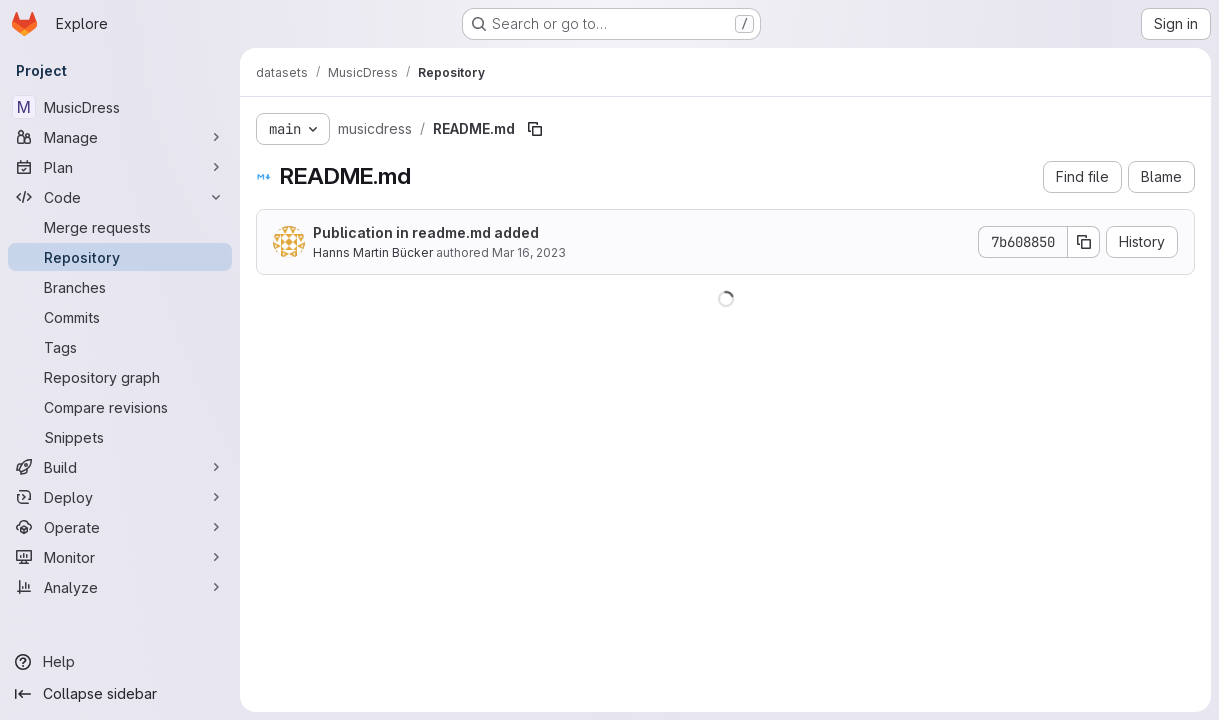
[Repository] (120, 257)
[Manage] (120, 137)
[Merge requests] (120, 227)
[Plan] (120, 167)
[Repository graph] (120, 377)
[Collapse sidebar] (120, 694)
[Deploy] (120, 497)
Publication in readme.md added (426, 232)
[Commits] (120, 317)
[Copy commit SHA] (1084, 242)
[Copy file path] (535, 129)
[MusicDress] (120, 107)
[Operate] (120, 527)
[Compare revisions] (120, 407)
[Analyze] (120, 587)
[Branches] (120, 287)
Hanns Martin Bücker (373, 252)
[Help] (120, 662)
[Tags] (120, 347)
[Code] (120, 197)
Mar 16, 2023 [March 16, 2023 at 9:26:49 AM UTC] (529, 252)
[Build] (120, 467)
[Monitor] (120, 557)
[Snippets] (120, 437)
